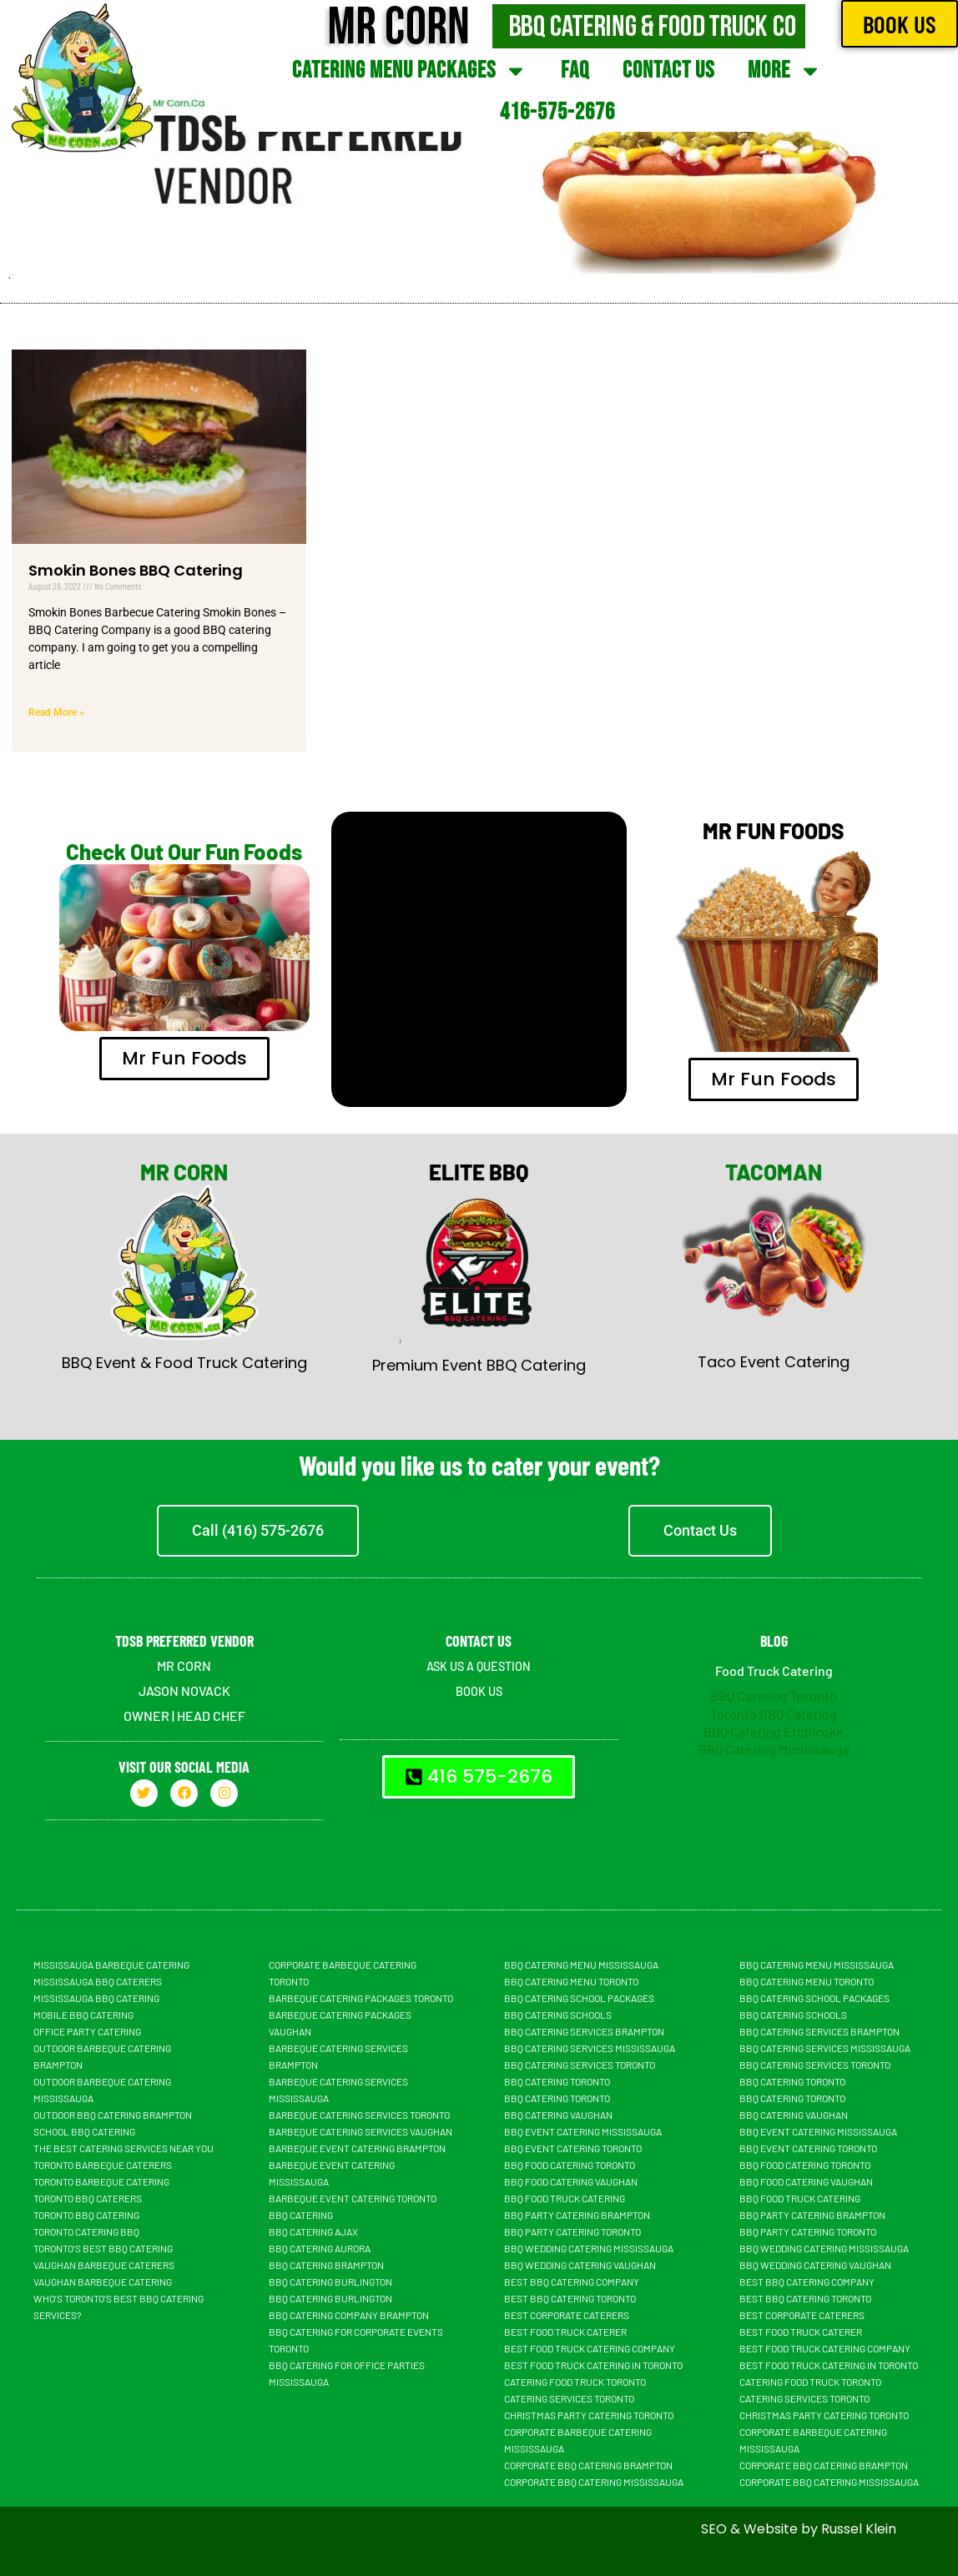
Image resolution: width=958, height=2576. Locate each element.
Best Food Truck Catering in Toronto (593, 2365)
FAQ (575, 70)
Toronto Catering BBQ (86, 2231)
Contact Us (668, 70)
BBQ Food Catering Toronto (569, 2165)
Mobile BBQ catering (83, 2014)
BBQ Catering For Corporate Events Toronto (356, 2340)
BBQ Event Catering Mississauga (583, 2131)
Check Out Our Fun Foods (184, 851)
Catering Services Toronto (569, 2398)
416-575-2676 (557, 112)
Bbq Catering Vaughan (558, 2115)
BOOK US (479, 1690)
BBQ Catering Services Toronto (579, 2064)
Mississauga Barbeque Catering (111, 1964)
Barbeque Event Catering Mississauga (332, 2173)
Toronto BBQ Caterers (87, 2198)
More (785, 71)
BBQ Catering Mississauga (774, 1749)
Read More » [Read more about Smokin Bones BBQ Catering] (56, 712)
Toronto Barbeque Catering (101, 2181)
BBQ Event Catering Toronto (573, 2148)
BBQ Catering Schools (558, 2014)
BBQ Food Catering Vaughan (571, 2181)
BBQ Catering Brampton (326, 2265)
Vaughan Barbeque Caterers (103, 2265)
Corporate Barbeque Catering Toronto (342, 1973)
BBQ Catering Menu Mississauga (581, 1964)
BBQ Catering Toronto (773, 1695)
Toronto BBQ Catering (773, 1714)
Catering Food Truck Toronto (575, 2381)
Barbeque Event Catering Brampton (357, 2148)
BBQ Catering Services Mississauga (589, 2048)
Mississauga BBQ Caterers (97, 1981)
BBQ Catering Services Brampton (584, 2031)
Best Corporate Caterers (566, 2315)
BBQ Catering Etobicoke (773, 1731)
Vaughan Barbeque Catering (102, 2281)
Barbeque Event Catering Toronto (352, 2198)
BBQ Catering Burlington (330, 2281)
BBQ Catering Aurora (320, 2248)
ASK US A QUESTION (479, 1665)
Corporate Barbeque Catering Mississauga (578, 2440)
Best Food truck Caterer (565, 2331)
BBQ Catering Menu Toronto (571, 1981)
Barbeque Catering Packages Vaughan (340, 2023)
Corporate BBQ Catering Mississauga (593, 2482)
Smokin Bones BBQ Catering (135, 570)
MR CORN (184, 1172)
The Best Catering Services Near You (123, 2148)
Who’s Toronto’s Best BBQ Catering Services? (118, 2306)
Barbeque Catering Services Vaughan (360, 2131)
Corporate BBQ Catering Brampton (588, 2465)
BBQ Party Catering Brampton (577, 2215)
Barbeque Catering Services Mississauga (338, 2089)
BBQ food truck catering (564, 2198)
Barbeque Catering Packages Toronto (361, 1998)
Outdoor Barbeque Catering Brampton (102, 2056)
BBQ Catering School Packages (579, 1998)
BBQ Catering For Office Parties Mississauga (347, 2373)
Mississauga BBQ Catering (96, 1998)
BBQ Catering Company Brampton (349, 2315)
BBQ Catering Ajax (313, 2231)
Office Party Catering (87, 2031)
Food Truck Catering (774, 1670)
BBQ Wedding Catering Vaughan (580, 2265)
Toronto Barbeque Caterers (102, 2165)
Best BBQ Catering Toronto (570, 2298)
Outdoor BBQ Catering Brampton (112, 2115)
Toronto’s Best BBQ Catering (103, 2248)
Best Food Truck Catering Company (589, 2348)
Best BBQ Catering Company (571, 2281)
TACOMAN (773, 1172)
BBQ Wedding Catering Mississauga (588, 2248)
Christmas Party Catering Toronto (588, 2415)
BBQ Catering (301, 2215)
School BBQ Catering (84, 2131)
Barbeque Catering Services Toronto (359, 2115)
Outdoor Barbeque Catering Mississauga (102, 2089)
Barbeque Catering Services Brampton (338, 2056)
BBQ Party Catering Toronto (572, 2231)
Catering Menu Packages (409, 71)
